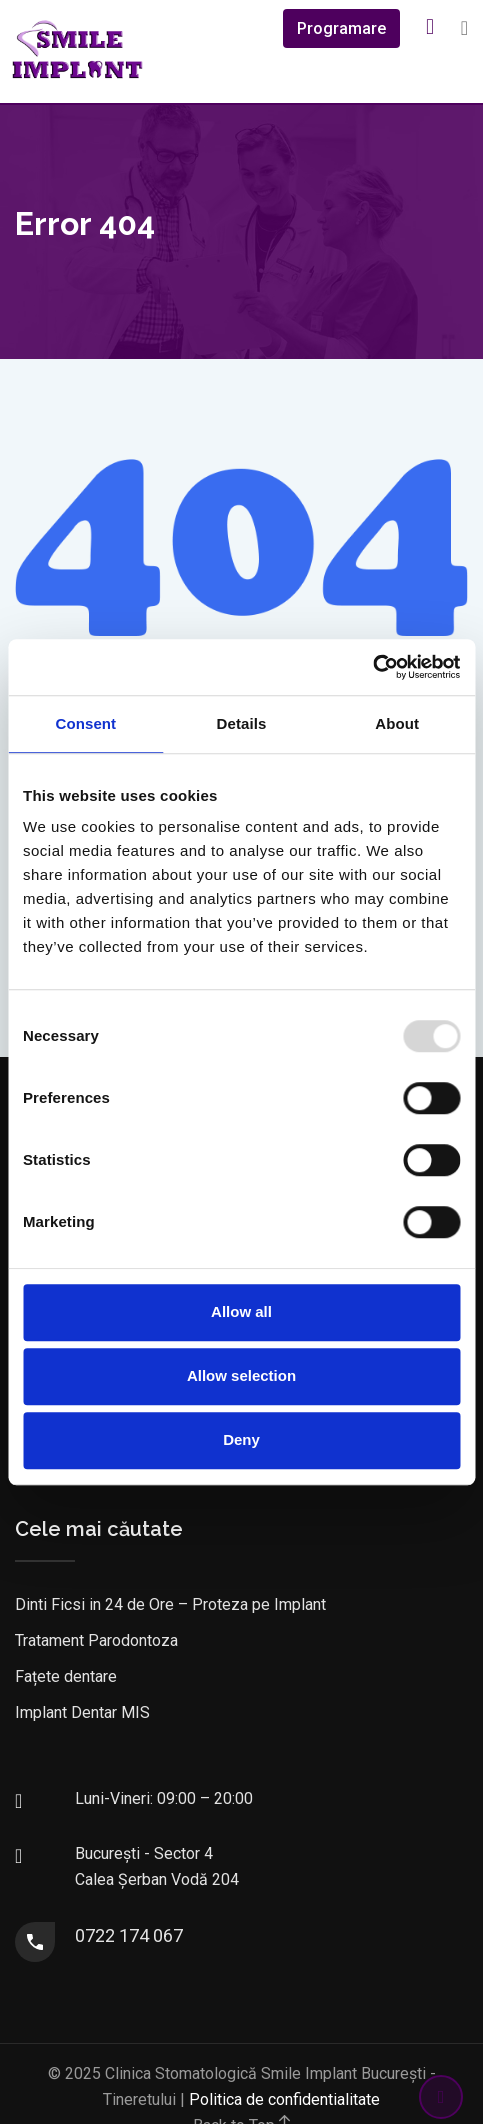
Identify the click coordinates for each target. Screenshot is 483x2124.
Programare (341, 28)
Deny (241, 1439)
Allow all (241, 1311)
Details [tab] (242, 723)
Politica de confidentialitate (284, 2099)
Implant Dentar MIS (82, 1712)
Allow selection (241, 1375)
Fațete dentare (66, 1676)
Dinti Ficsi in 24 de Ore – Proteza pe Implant (170, 1604)
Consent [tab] (85, 723)
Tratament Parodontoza (96, 1640)
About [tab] (397, 723)
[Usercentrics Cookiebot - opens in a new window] (372, 667)
